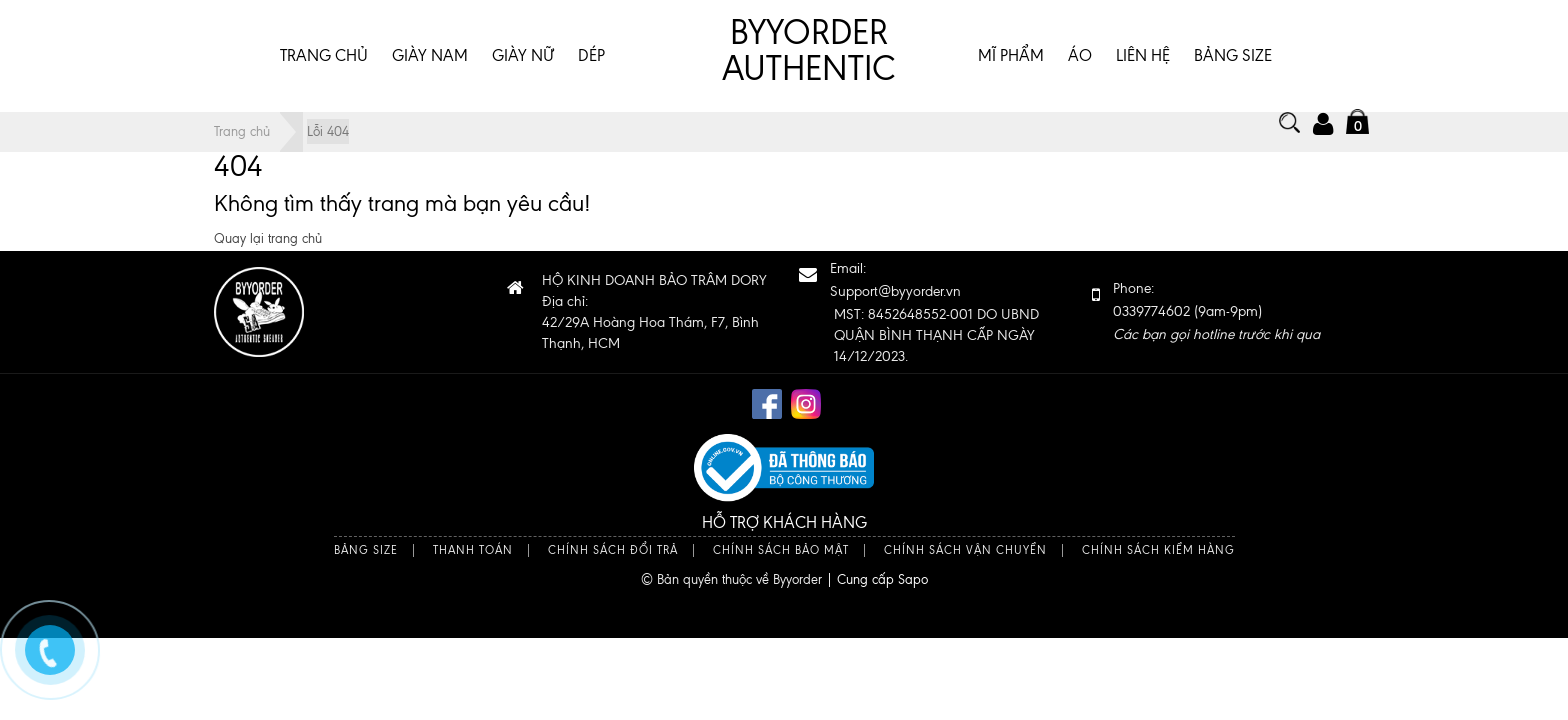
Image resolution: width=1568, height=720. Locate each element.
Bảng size (366, 550)
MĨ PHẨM (1011, 55)
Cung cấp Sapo (882, 579)
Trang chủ (324, 55)
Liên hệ (1143, 55)
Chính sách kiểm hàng (1158, 550)
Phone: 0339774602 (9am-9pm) (1216, 311)
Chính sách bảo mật (781, 550)
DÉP (591, 55)
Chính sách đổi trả (613, 550)
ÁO (1080, 55)
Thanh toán (473, 550)
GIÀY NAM (430, 55)
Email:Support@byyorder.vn (895, 280)
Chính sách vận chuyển (965, 550)
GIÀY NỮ (523, 55)
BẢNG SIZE (1233, 55)
